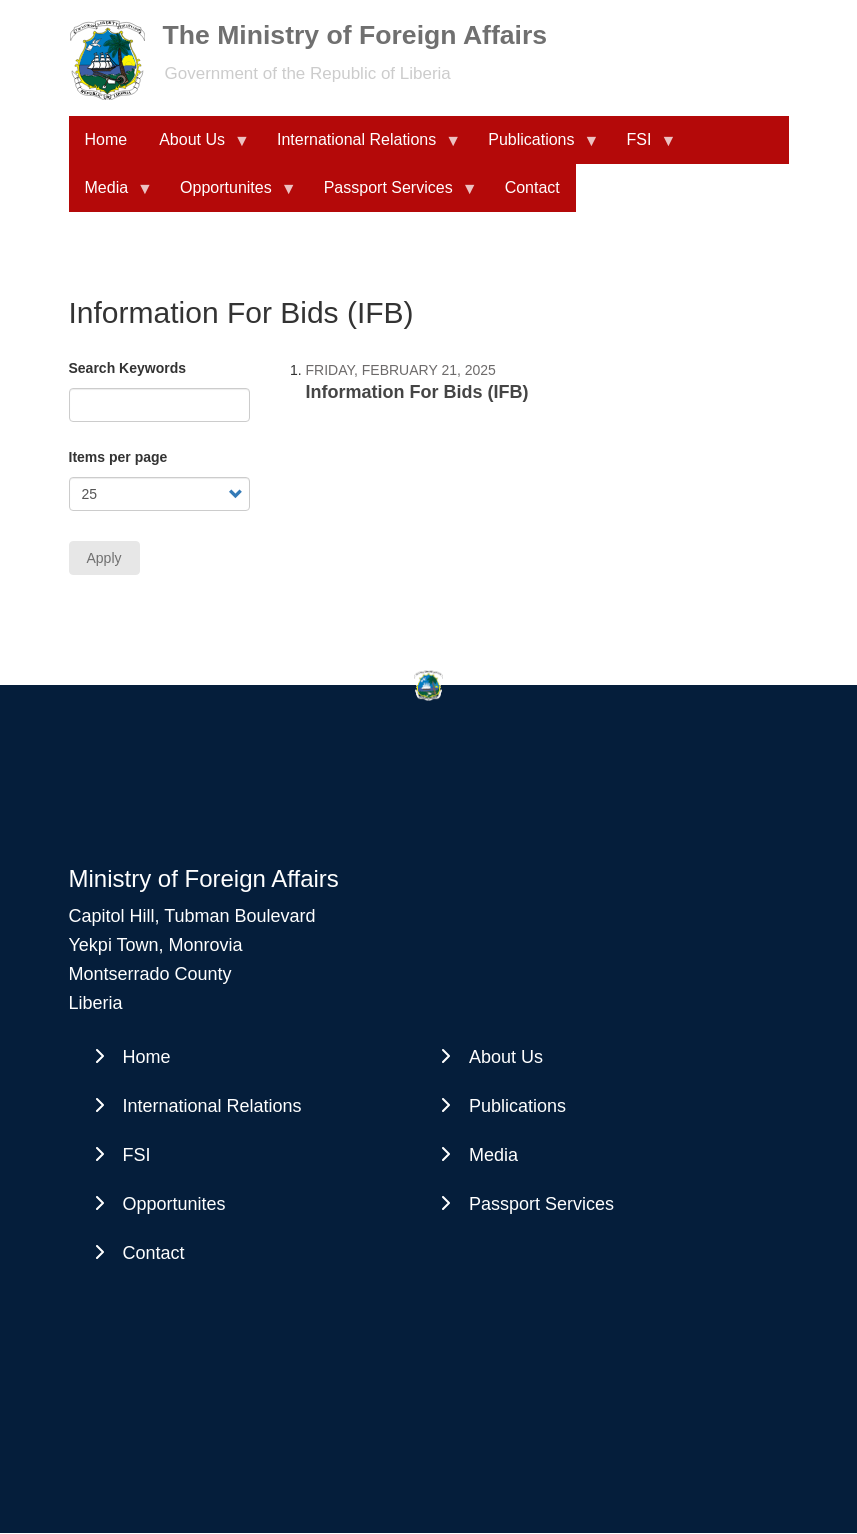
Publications (535, 147)
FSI (643, 147)
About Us (196, 147)
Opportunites (230, 195)
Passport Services (392, 195)
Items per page (118, 457)
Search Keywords (128, 368)
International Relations (360, 147)
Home (106, 139)
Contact (532, 187)
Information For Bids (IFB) (417, 392)
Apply (104, 558)
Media (111, 195)
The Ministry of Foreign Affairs (355, 35)
